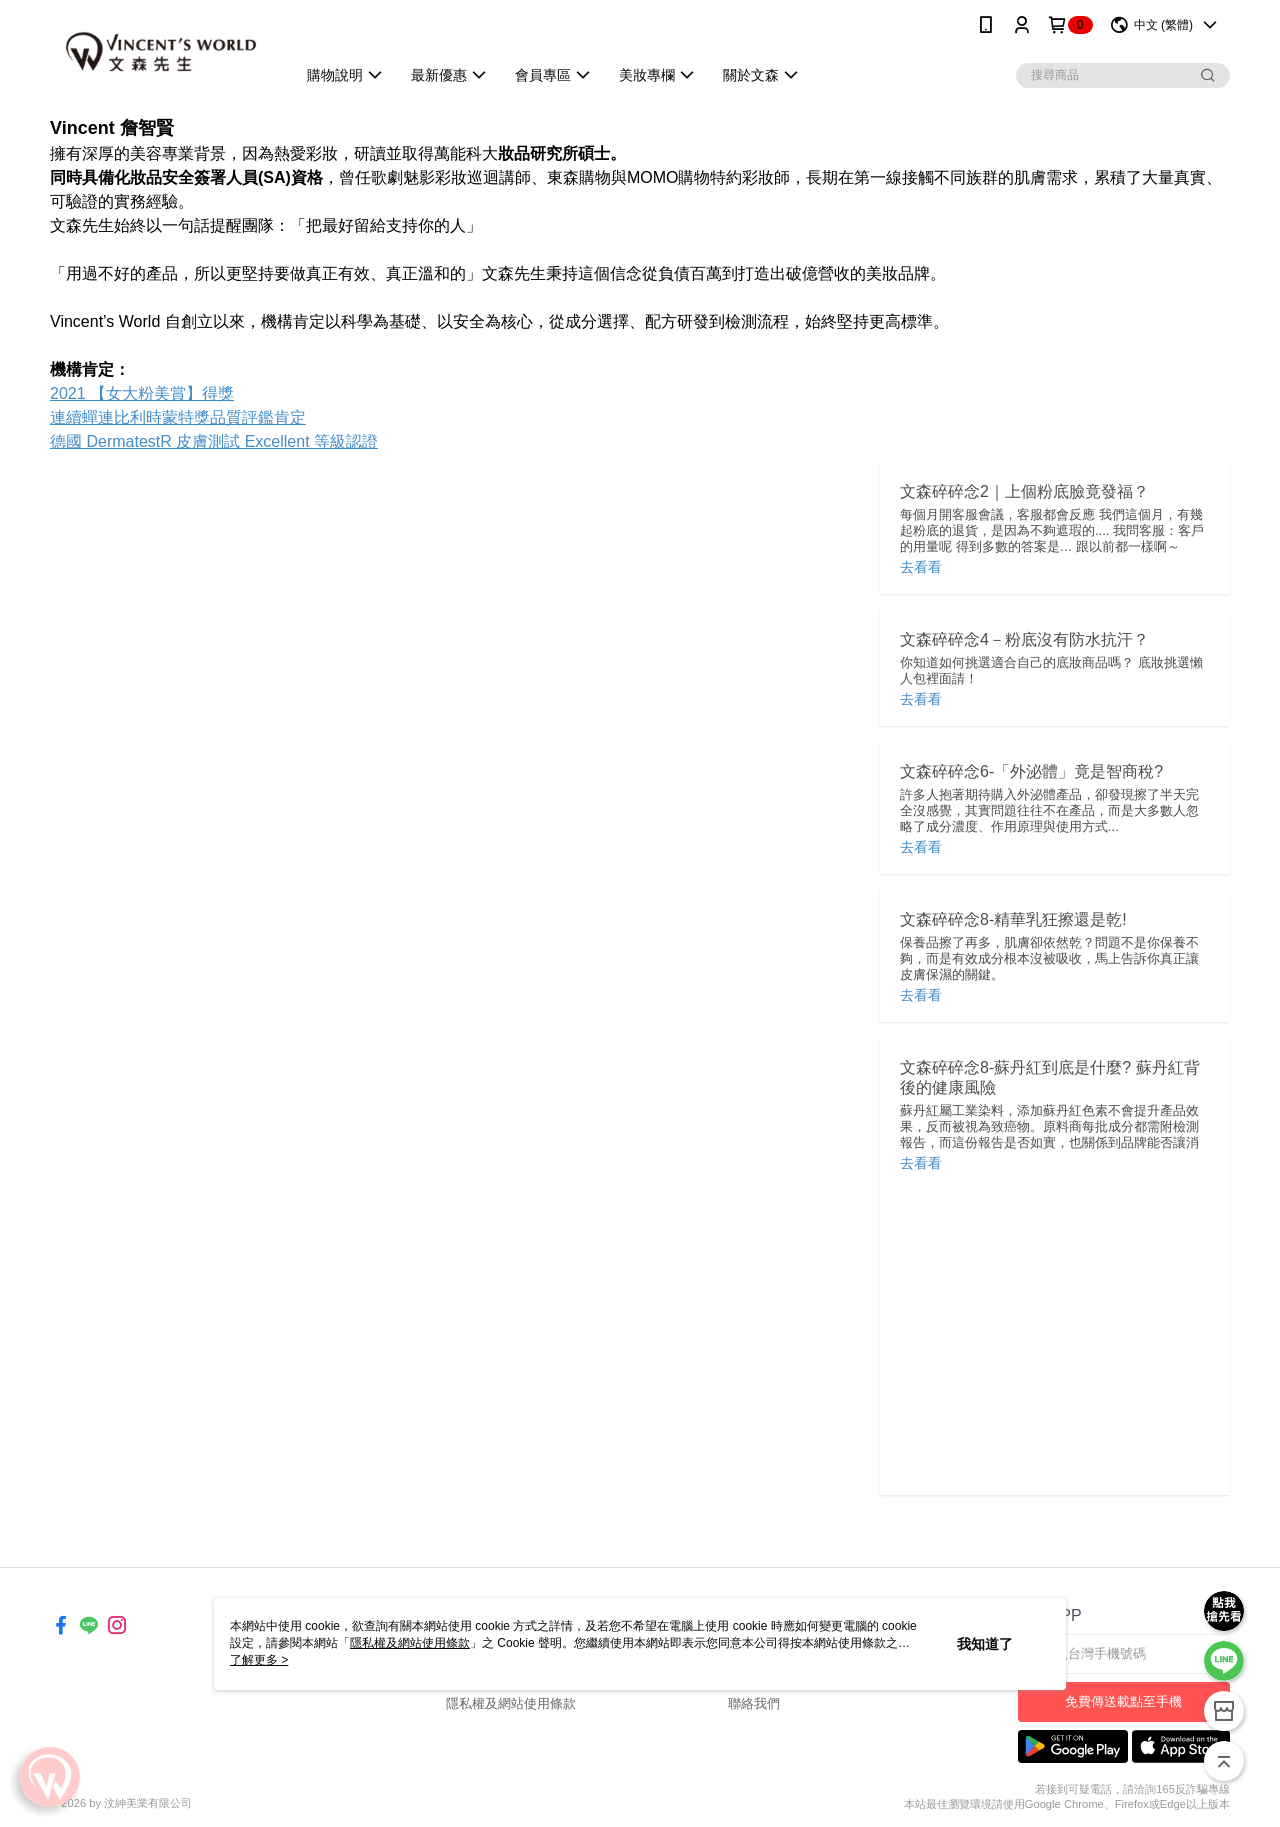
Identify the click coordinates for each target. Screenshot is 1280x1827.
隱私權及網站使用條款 (511, 1703)
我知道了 (985, 1644)
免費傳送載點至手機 (1123, 1701)
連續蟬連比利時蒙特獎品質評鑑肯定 (178, 417)
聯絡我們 (754, 1703)
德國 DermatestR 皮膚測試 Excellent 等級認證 (214, 441)
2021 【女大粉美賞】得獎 (142, 393)
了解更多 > (259, 1660)
